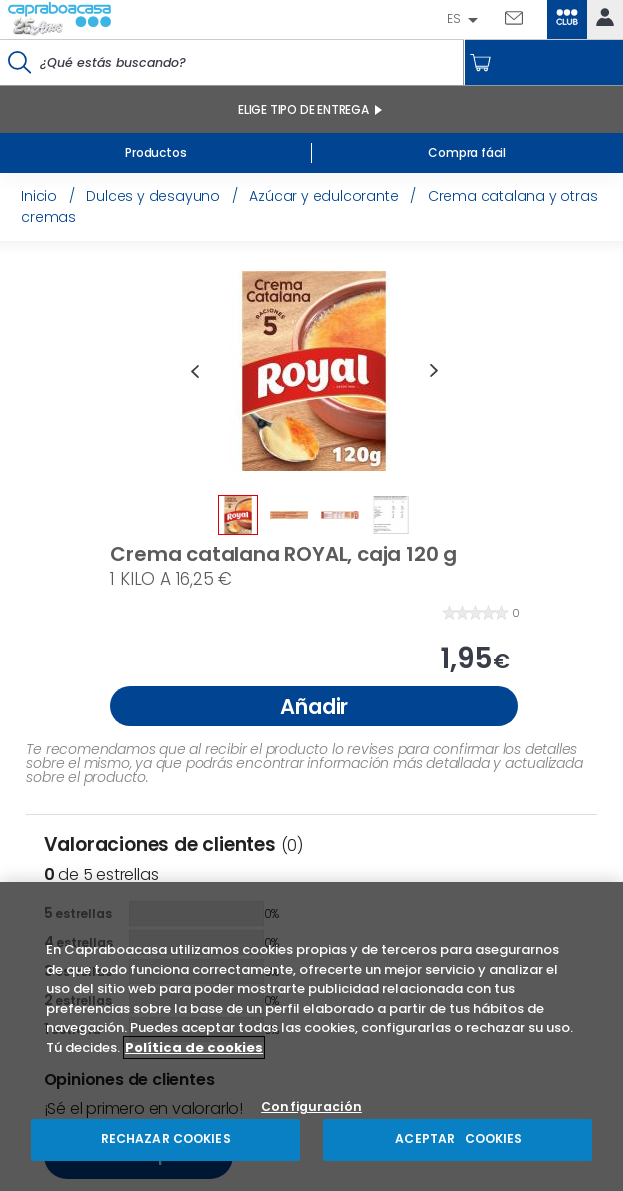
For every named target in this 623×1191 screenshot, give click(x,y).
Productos (155, 152)
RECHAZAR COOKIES (166, 1138)
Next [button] (434, 371)
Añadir (314, 706)
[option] (314, 371)
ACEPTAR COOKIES (457, 1138)
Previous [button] (194, 371)
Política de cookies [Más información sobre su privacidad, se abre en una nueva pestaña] (194, 1047)
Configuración (311, 1107)
